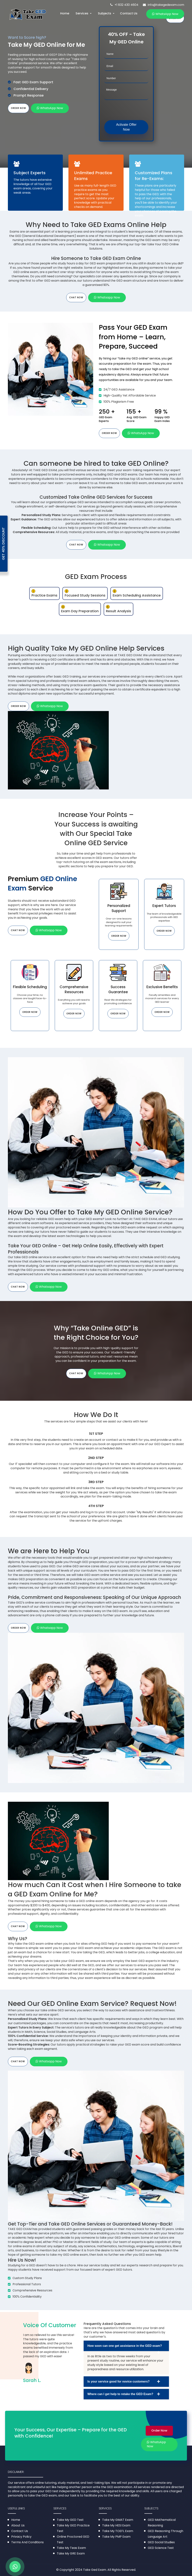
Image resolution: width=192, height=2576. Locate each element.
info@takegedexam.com (163, 5)
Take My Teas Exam (71, 2548)
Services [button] (84, 13)
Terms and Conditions (27, 2542)
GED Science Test (161, 2548)
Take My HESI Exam (116, 2525)
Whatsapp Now (107, 297)
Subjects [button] (106, 13)
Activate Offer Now (126, 127)
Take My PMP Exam (116, 2536)
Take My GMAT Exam (117, 2520)
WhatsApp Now (165, 14)
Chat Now (76, 297)
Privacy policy (21, 2536)
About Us (18, 2525)
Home (64, 13)
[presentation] (131, 108)
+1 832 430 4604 (124, 5)
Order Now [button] (18, 108)
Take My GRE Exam (71, 2553)
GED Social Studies (161, 2542)
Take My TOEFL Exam (117, 2531)
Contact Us (128, 13)
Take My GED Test (70, 2520)
